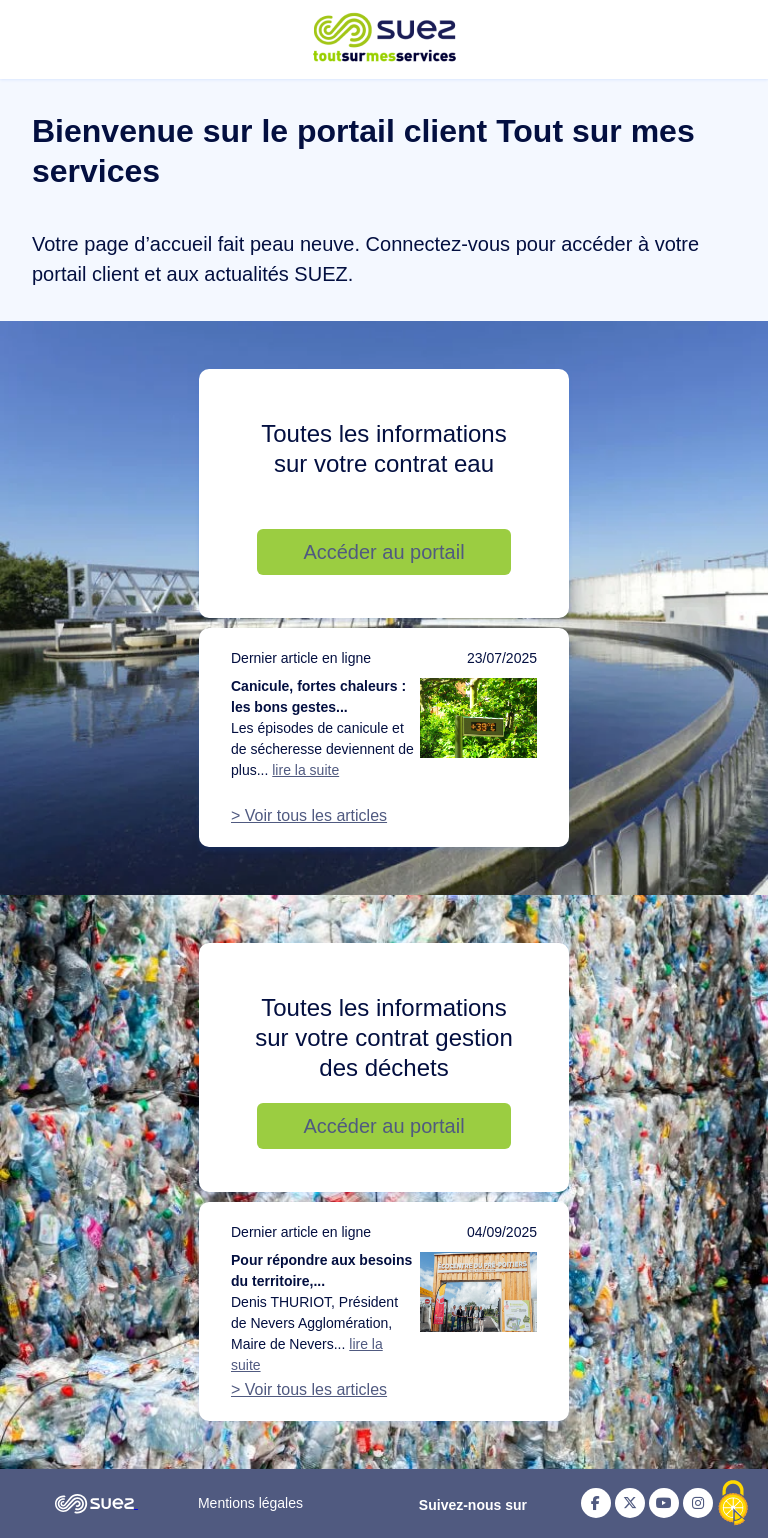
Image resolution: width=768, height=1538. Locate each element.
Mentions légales (250, 1503)
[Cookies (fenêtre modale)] (733, 1504)
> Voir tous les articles (309, 815)
